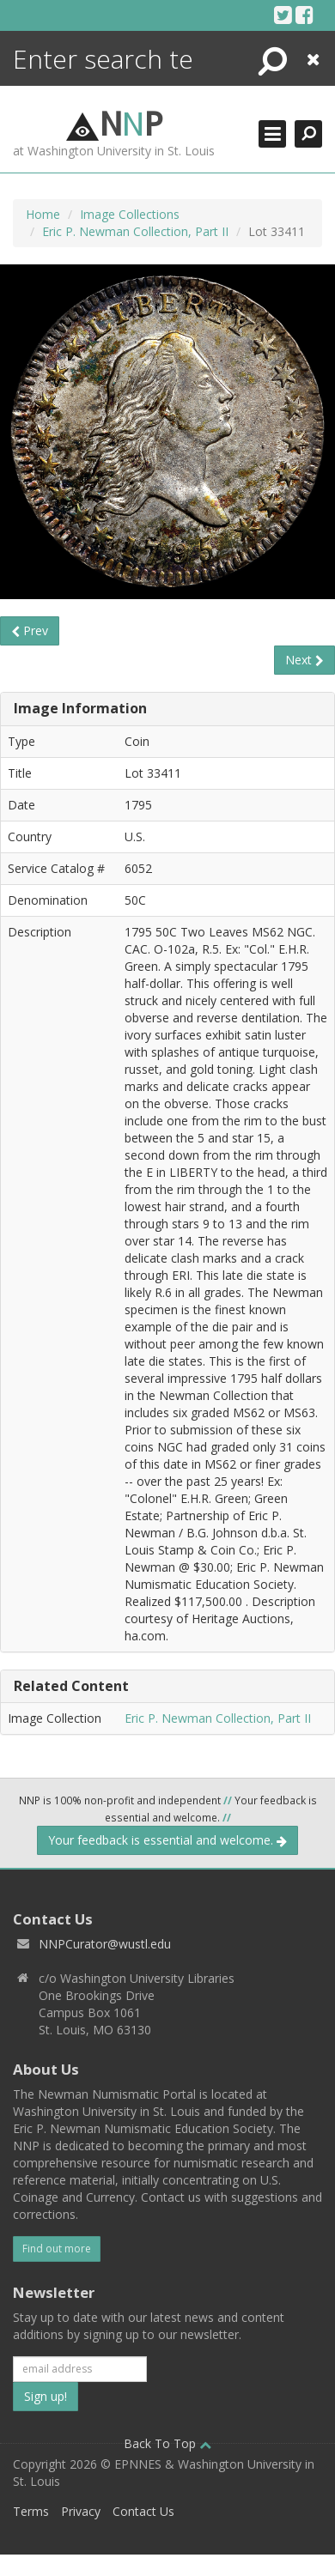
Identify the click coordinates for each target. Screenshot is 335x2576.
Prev (29, 630)
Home (43, 214)
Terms (31, 2511)
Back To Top (167, 2443)
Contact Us (143, 2511)
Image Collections (130, 214)
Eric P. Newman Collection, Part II (135, 231)
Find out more (56, 2248)
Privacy (80, 2511)
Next (304, 660)
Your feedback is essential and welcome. (167, 1840)
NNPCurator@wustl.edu (105, 1944)
